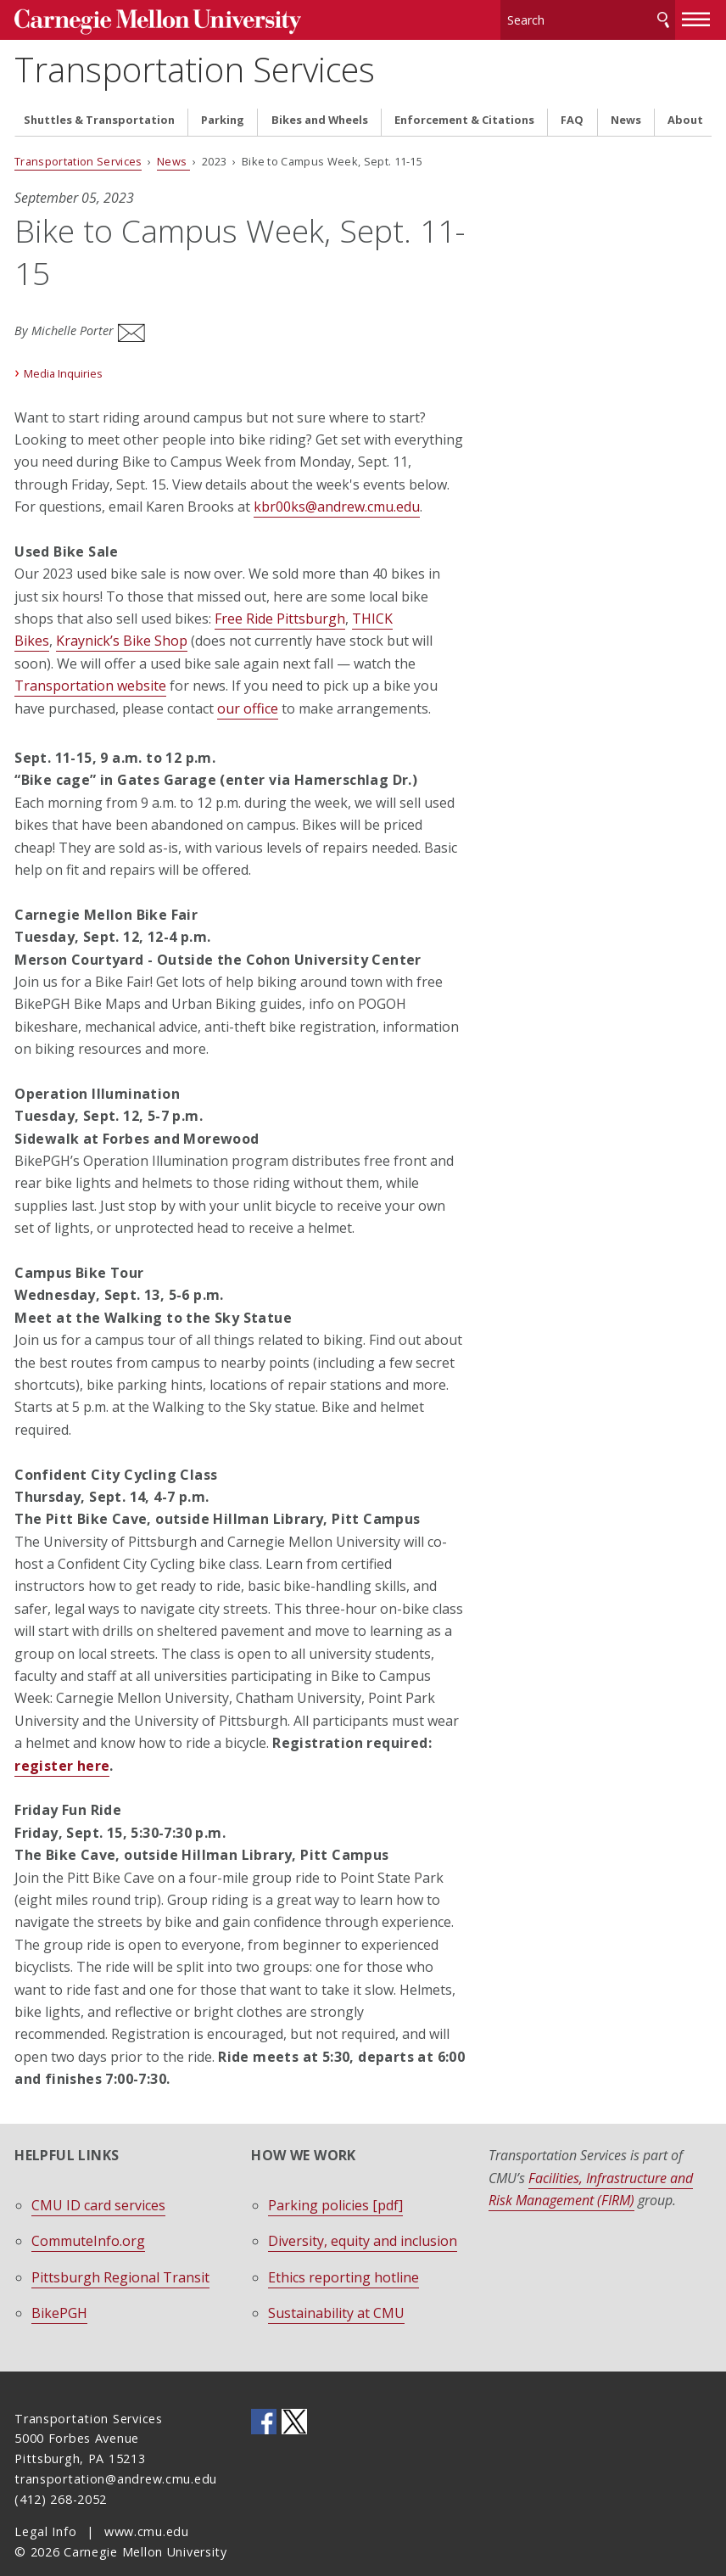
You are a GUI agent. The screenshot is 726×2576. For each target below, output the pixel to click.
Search (663, 16)
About (685, 109)
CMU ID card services (98, 2182)
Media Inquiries (63, 350)
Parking (222, 109)
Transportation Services (194, 62)
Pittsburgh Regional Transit (120, 2254)
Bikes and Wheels (319, 109)
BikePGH (59, 2290)
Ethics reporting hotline (343, 2254)
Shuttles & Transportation (99, 109)
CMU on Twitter (294, 2398)
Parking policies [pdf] (335, 2182)
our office (247, 685)
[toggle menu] (696, 15)
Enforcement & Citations (464, 109)
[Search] (587, 16)
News (626, 109)
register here (61, 1742)
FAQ (572, 109)
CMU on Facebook (263, 2398)
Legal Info (45, 2508)
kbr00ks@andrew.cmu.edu (337, 484)
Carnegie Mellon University (141, 18)
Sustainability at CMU (336, 2290)
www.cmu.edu (146, 2508)
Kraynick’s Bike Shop (121, 618)
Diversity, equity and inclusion (362, 2218)
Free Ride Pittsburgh (280, 596)
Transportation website (90, 663)
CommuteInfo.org (88, 2218)
